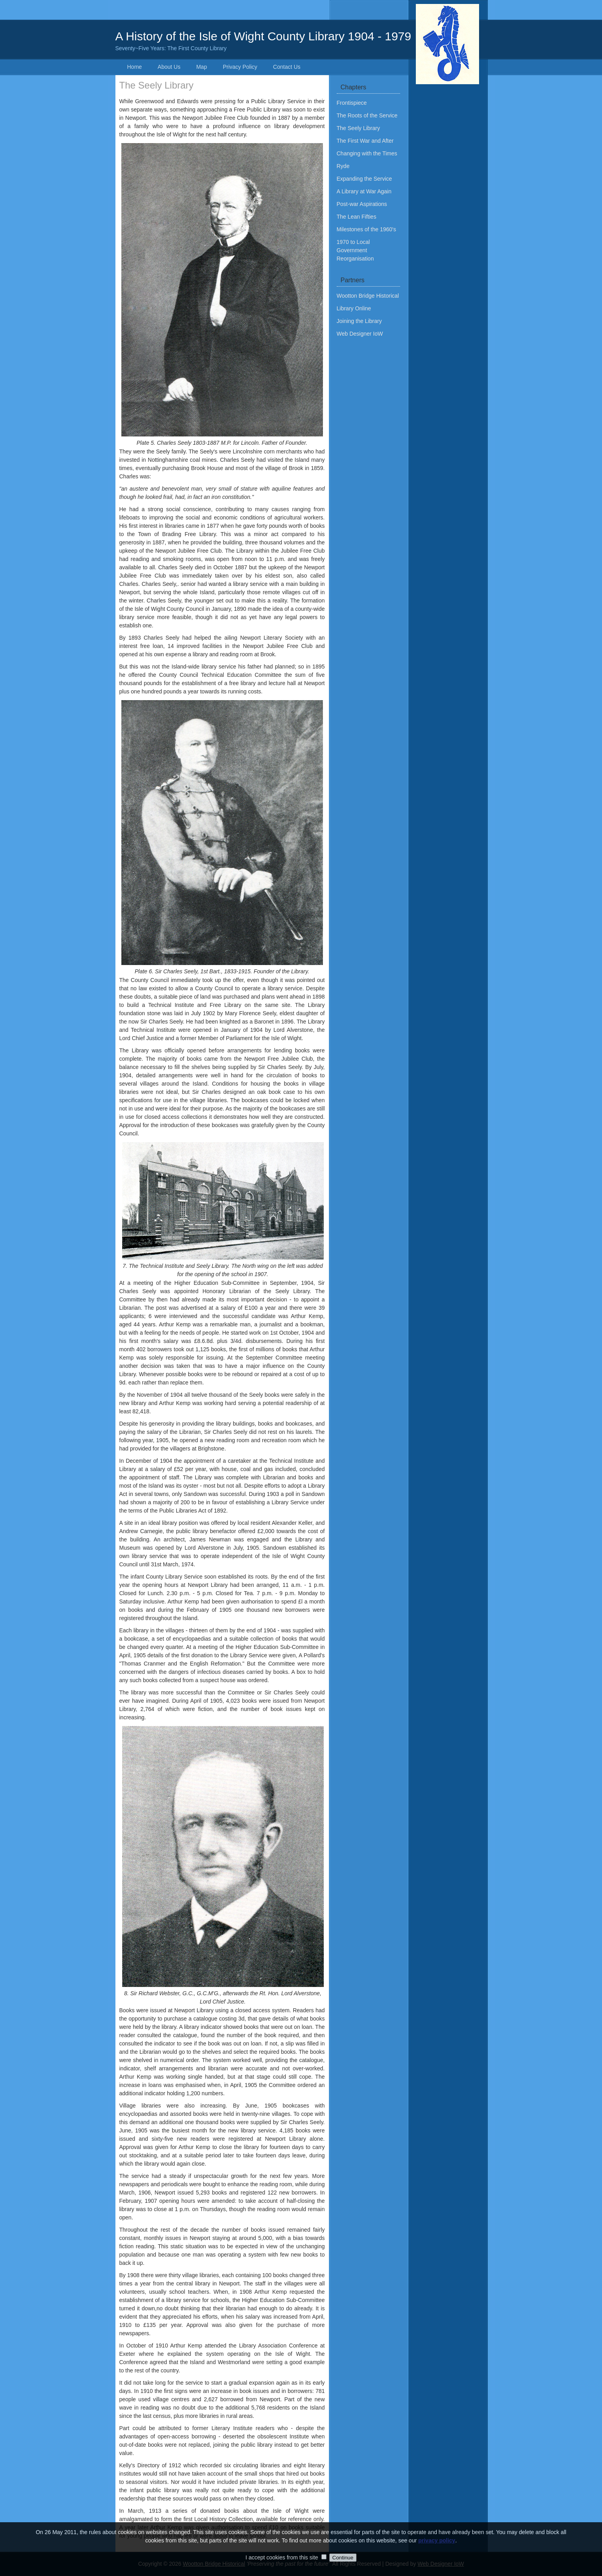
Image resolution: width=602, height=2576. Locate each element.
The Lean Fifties (356, 216)
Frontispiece (352, 103)
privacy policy (436, 2552)
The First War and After (365, 141)
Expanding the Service (364, 179)
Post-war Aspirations (362, 204)
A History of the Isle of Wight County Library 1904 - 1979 (301, 41)
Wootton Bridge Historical (368, 296)
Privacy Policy (240, 67)
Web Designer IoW (360, 333)
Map (201, 67)
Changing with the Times (367, 153)
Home (134, 67)
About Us (169, 67)
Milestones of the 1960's (366, 229)
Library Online (354, 308)
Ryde (343, 166)
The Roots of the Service (367, 115)
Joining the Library (359, 321)
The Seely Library (358, 128)
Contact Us (286, 67)
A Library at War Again (364, 191)
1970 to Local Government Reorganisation (355, 250)
